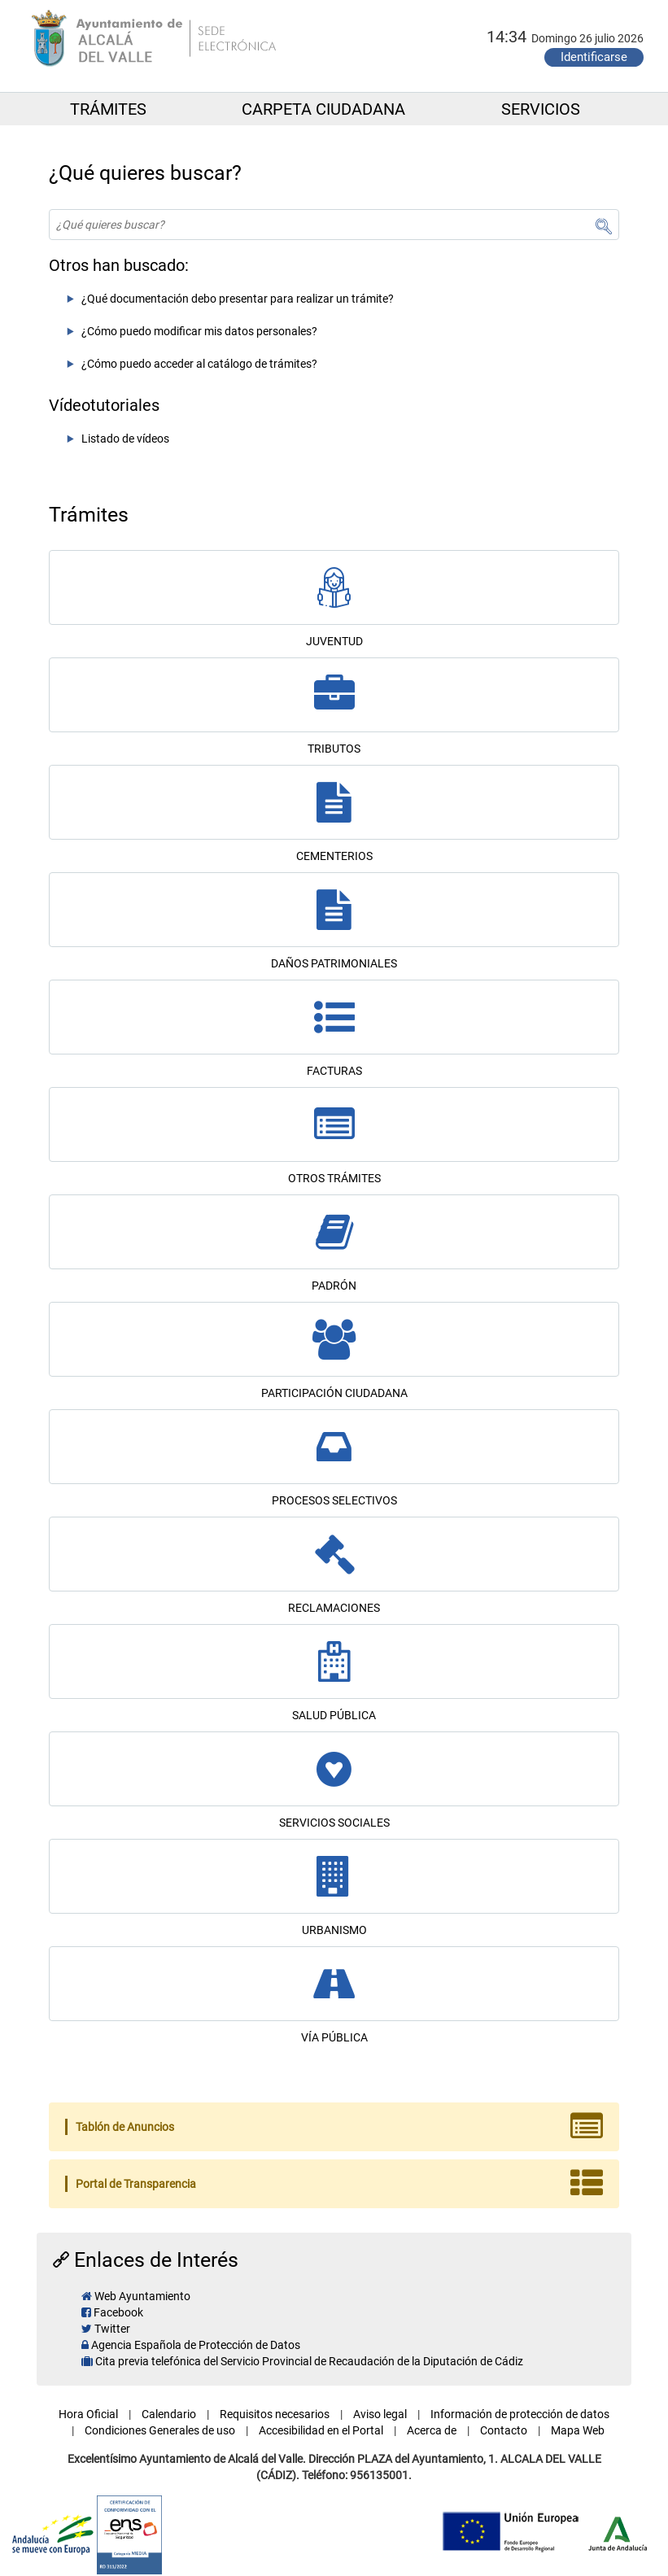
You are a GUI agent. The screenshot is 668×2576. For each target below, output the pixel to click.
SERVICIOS (540, 109)
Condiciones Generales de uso (160, 2430)
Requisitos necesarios (275, 2414)
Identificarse (594, 57)
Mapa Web (578, 2430)
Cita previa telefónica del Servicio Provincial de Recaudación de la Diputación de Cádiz (309, 2361)
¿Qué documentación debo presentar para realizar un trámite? (237, 298)
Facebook (118, 2312)
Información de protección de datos (519, 2414)
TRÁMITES (108, 109)
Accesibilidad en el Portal (321, 2430)
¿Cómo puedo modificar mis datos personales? (199, 331)
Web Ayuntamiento (142, 2296)
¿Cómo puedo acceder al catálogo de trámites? (199, 363)
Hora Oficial (88, 2414)
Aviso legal (380, 2414)
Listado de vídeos (125, 438)
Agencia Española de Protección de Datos (195, 2344)
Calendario (169, 2414)
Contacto (503, 2430)
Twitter (112, 2328)
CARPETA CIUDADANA (323, 109)
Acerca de (431, 2430)
